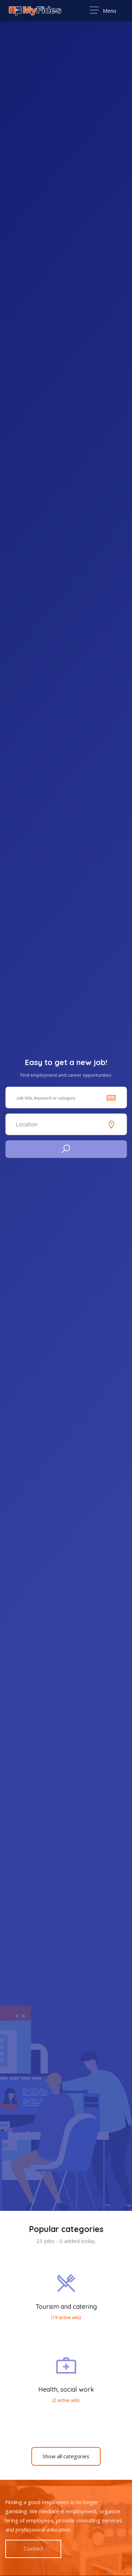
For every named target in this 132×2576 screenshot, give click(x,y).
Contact (33, 2548)
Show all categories (66, 2456)
